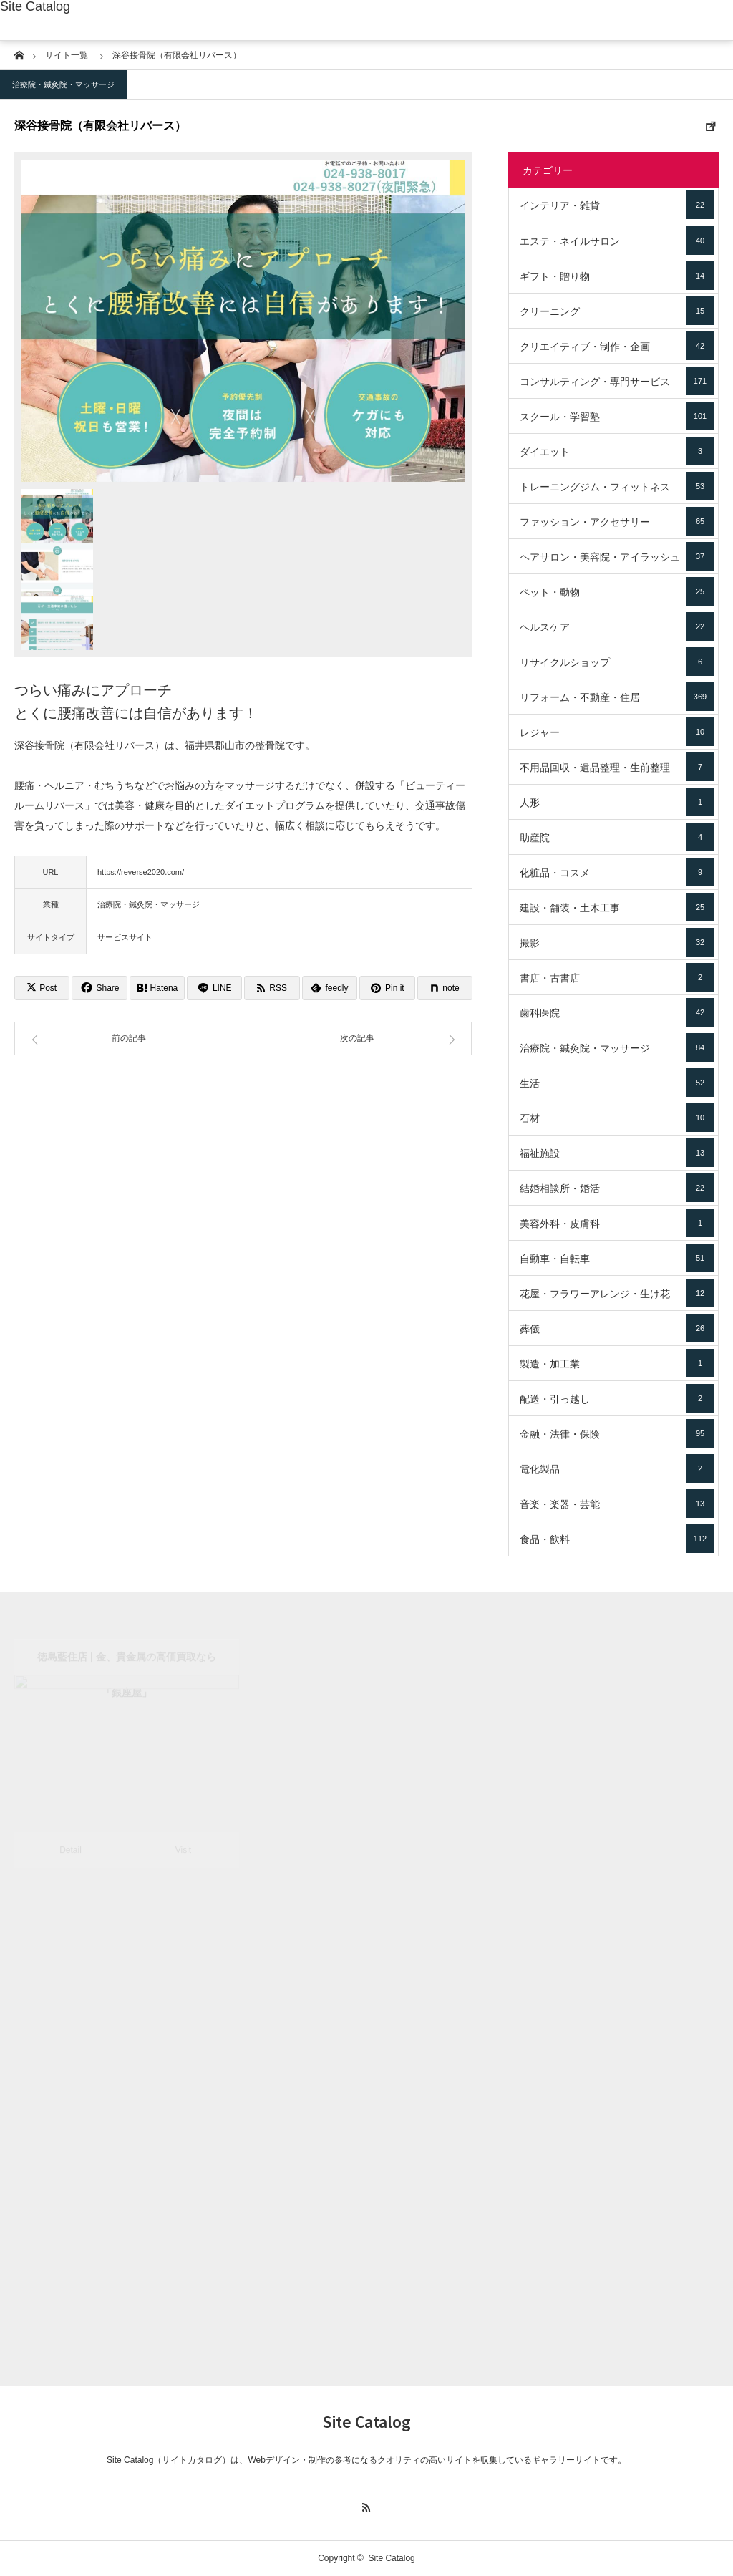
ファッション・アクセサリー (617, 521)
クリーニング (617, 310)
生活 (617, 1082)
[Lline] (214, 988)
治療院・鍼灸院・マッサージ (63, 84)
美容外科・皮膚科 (617, 1223)
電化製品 (617, 1468)
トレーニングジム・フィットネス (617, 486)
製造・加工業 (617, 1363)
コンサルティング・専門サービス (617, 381)
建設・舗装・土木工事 (617, 907)
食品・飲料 (617, 1538)
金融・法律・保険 (617, 1433)
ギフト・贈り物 (617, 275)
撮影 (617, 942)
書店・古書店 (617, 977)
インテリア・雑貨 (617, 204)
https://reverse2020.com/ (140, 872)
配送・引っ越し (617, 1398)
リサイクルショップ (617, 661)
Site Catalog (35, 6)
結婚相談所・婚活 (617, 1187)
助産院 (617, 837)
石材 (617, 1117)
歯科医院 (617, 1012)
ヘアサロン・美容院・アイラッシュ (617, 556)
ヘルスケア (617, 626)
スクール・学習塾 (617, 416)
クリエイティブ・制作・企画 (617, 345)
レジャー (617, 731)
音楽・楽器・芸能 (617, 1503)
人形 (617, 802)
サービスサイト (124, 937)
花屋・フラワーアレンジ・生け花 (617, 1293)
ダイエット (617, 451)
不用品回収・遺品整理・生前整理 (617, 766)
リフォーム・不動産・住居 (617, 696)
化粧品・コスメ (617, 872)
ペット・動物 (617, 591)
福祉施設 (617, 1152)
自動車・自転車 (617, 1258)
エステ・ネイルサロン (617, 240)
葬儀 (617, 1328)
